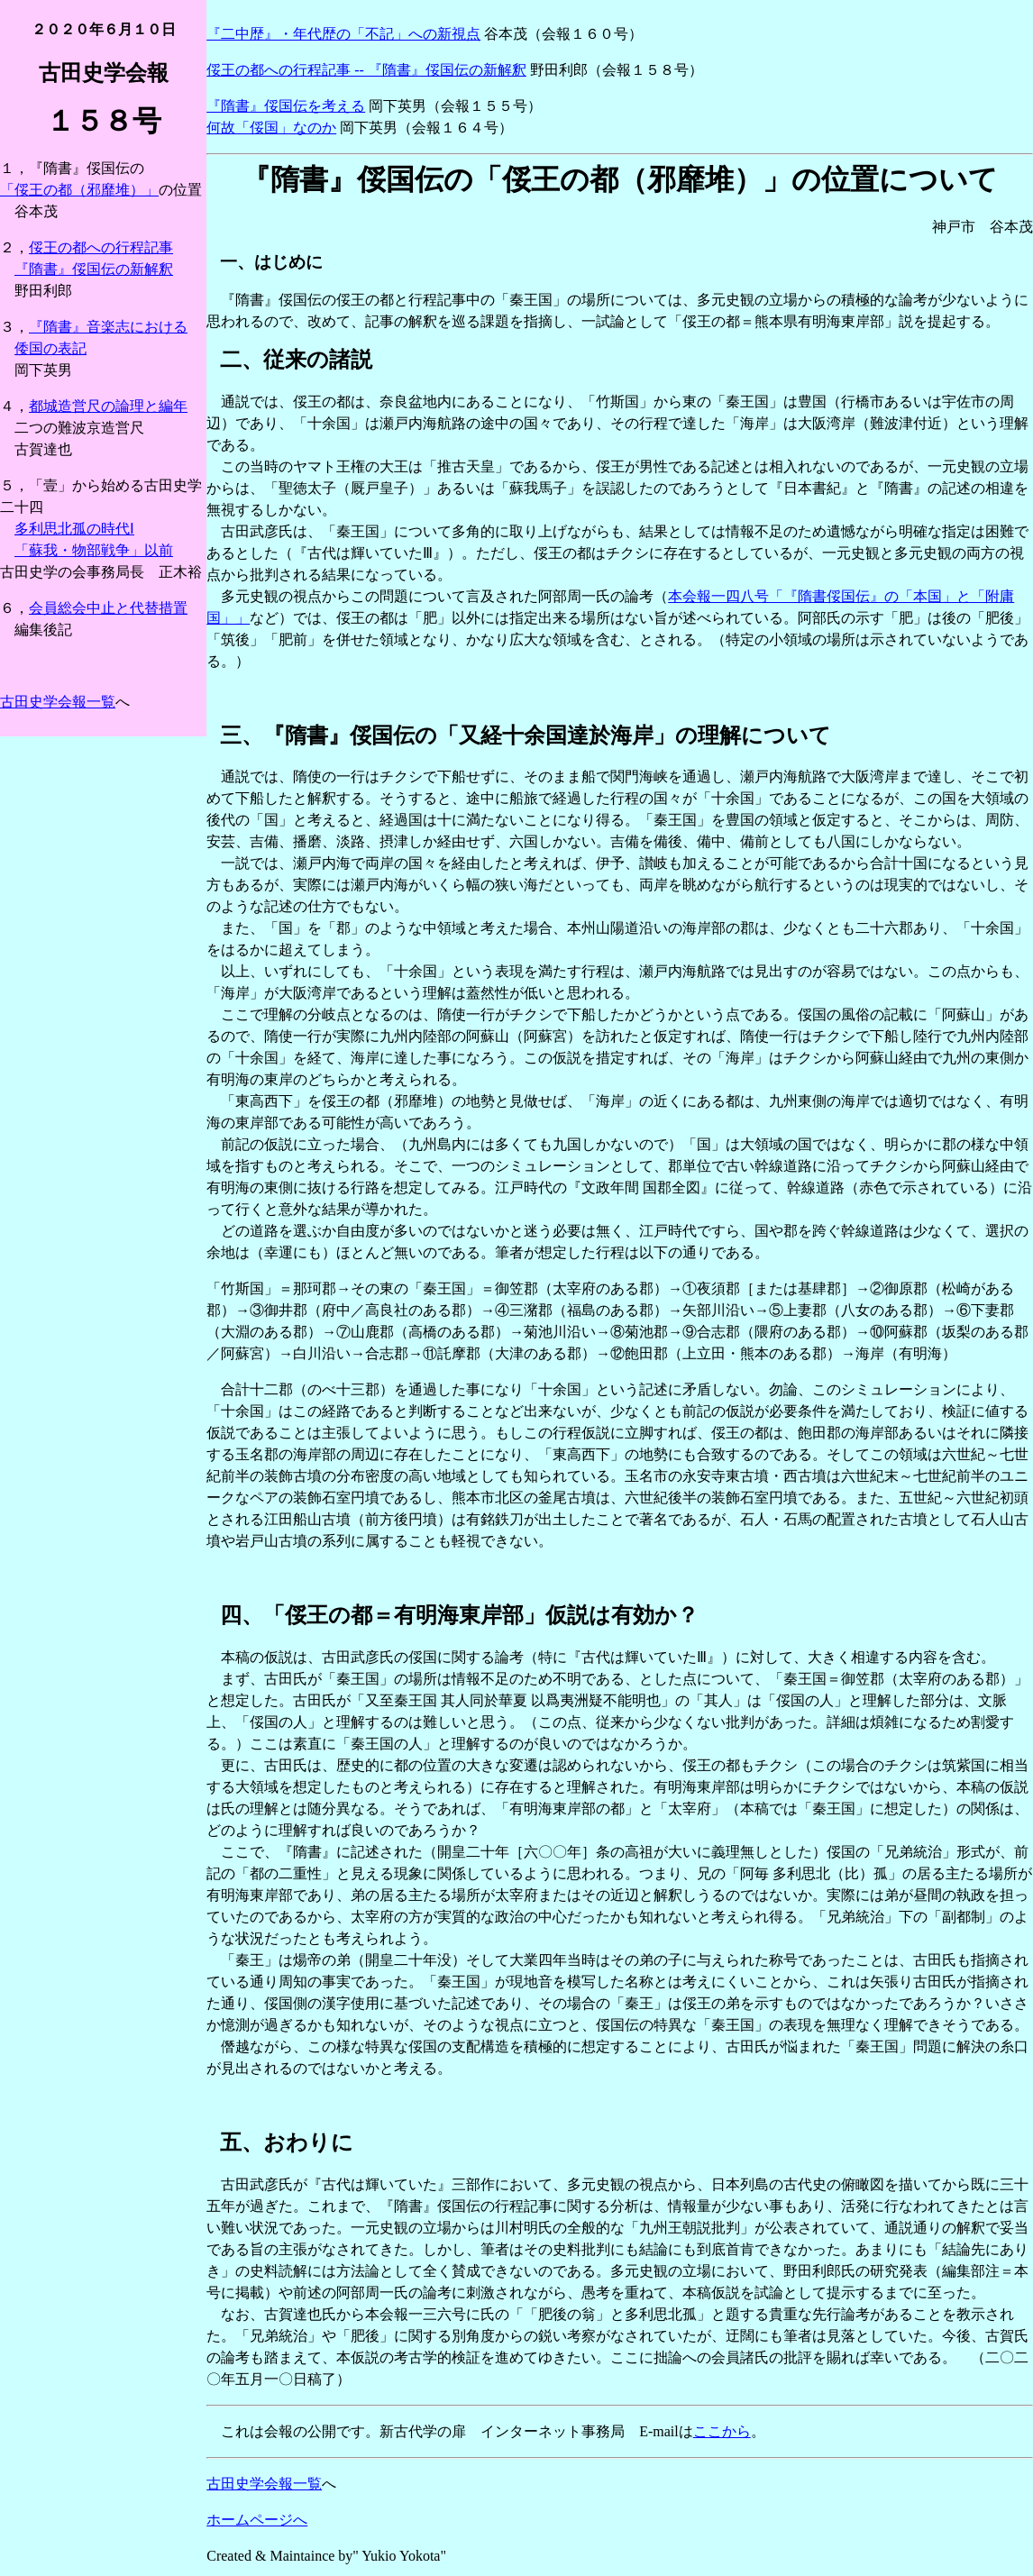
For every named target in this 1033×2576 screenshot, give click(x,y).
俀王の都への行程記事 (101, 247)
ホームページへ (256, 2519)
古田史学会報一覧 (57, 701)
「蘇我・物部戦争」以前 (93, 550)
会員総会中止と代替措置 (108, 608)
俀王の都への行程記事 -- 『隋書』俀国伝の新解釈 (366, 70)
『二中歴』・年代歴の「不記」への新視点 (343, 33)
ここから (722, 2431)
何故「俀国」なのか (271, 127)
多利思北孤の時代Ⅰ (74, 528)
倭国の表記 (50, 348)
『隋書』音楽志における (108, 326)
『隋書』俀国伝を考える (285, 106)
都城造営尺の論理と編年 (108, 406)
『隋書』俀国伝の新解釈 (93, 269)
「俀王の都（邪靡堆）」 (79, 189)
